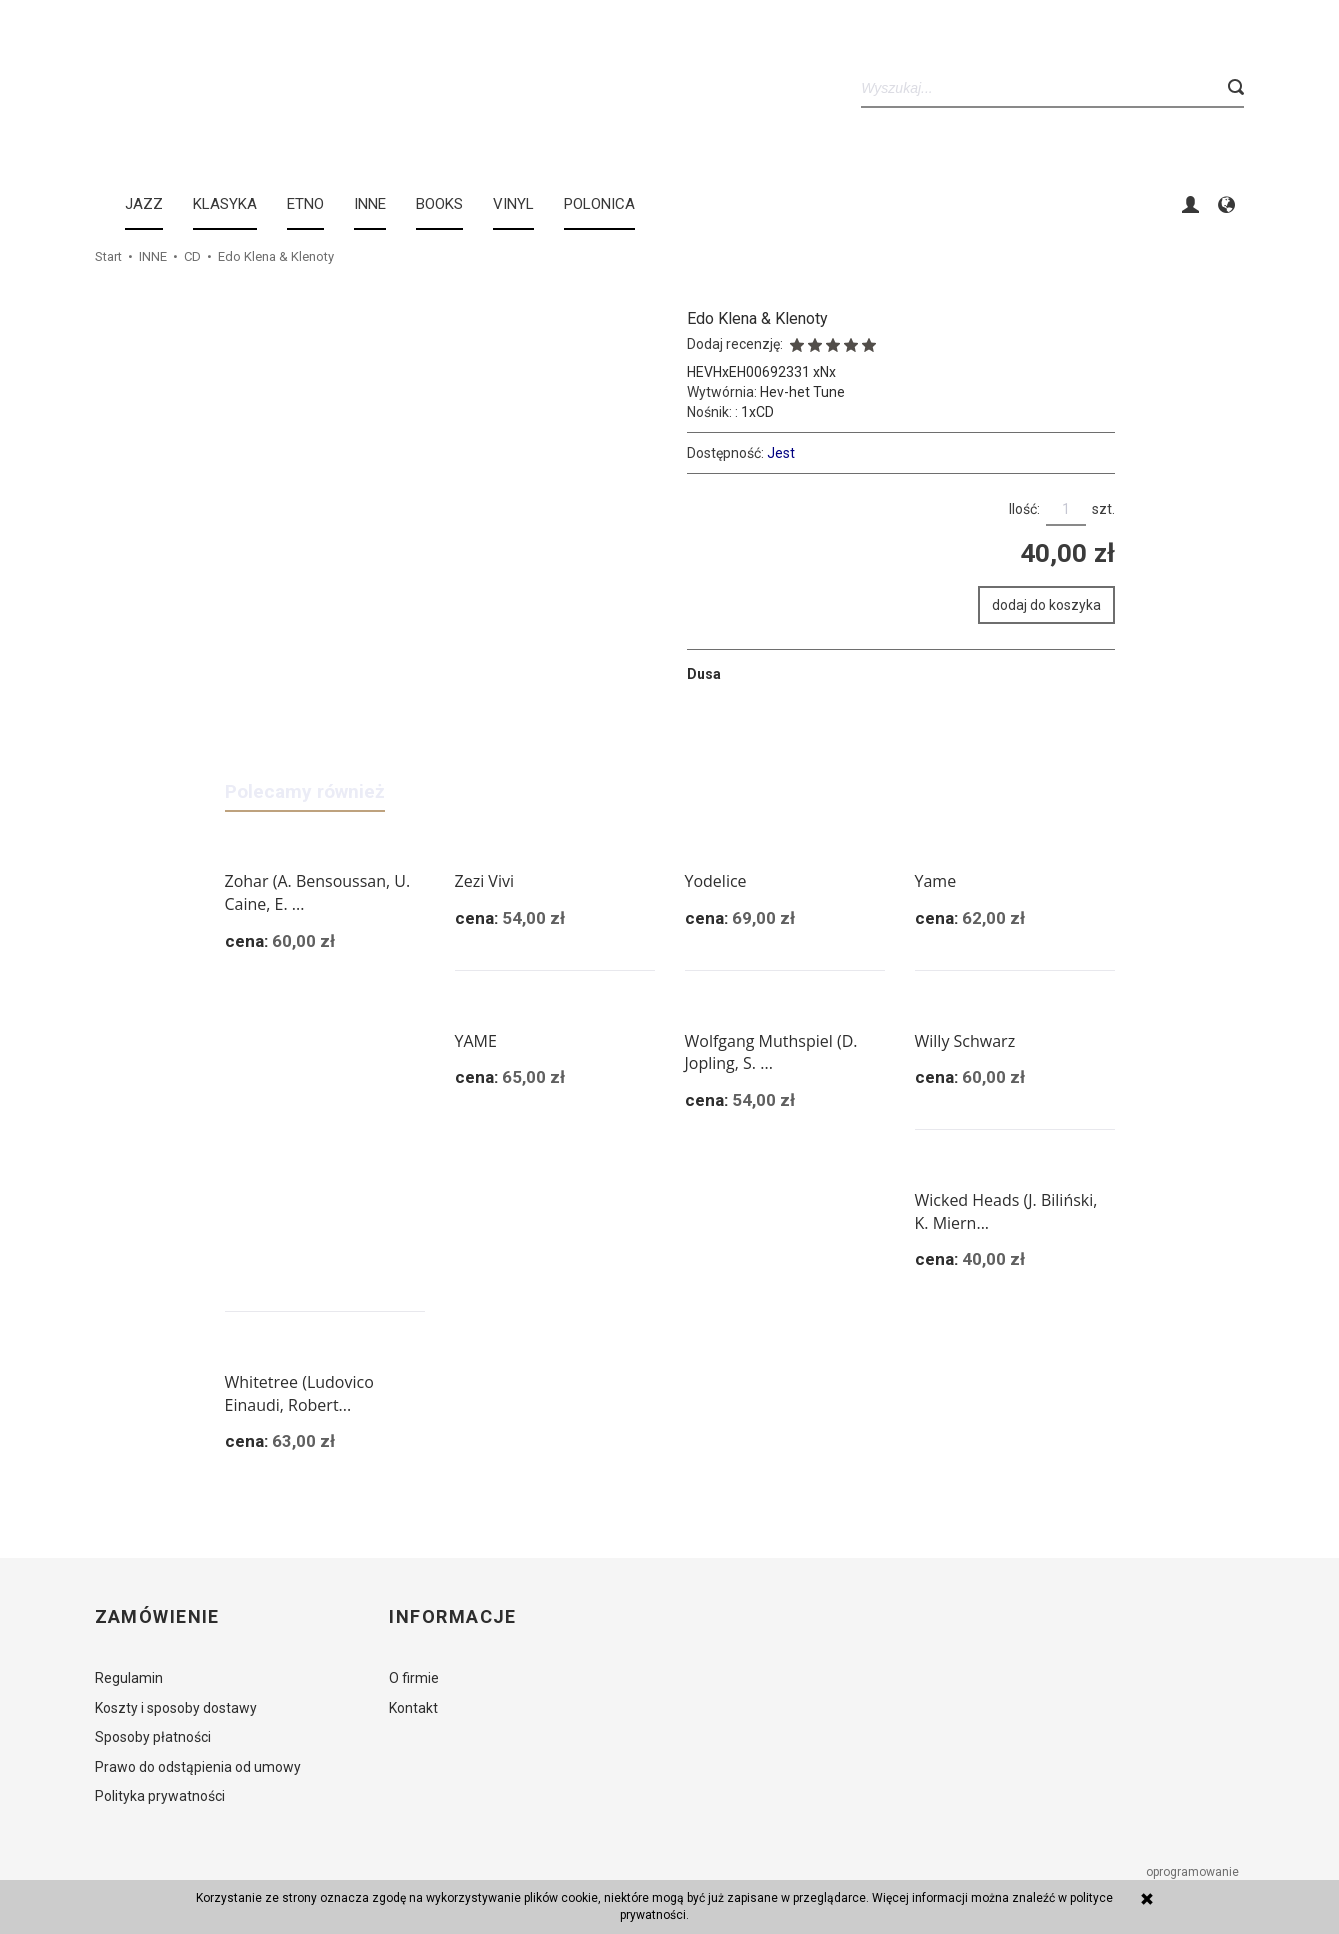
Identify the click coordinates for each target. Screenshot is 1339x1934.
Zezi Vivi (484, 881)
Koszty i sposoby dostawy (176, 1708)
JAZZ (144, 204)
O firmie (414, 1678)
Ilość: (1024, 509)
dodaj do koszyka (1046, 605)
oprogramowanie (1194, 1872)
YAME (476, 1041)
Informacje (452, 1617)
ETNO (305, 204)
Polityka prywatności (160, 1796)
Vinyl (513, 204)
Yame (936, 881)
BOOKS (439, 204)
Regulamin (129, 1678)
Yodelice (716, 881)
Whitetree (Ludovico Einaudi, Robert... (299, 1393)
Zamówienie (157, 1617)
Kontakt (413, 1708)
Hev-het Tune (802, 392)
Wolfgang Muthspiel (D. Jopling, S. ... (771, 1052)
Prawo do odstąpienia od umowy (198, 1767)
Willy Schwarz (965, 1041)
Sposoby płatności (153, 1737)
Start (108, 256)
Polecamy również (305, 791)
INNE (370, 204)
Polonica (599, 204)
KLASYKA (225, 204)
